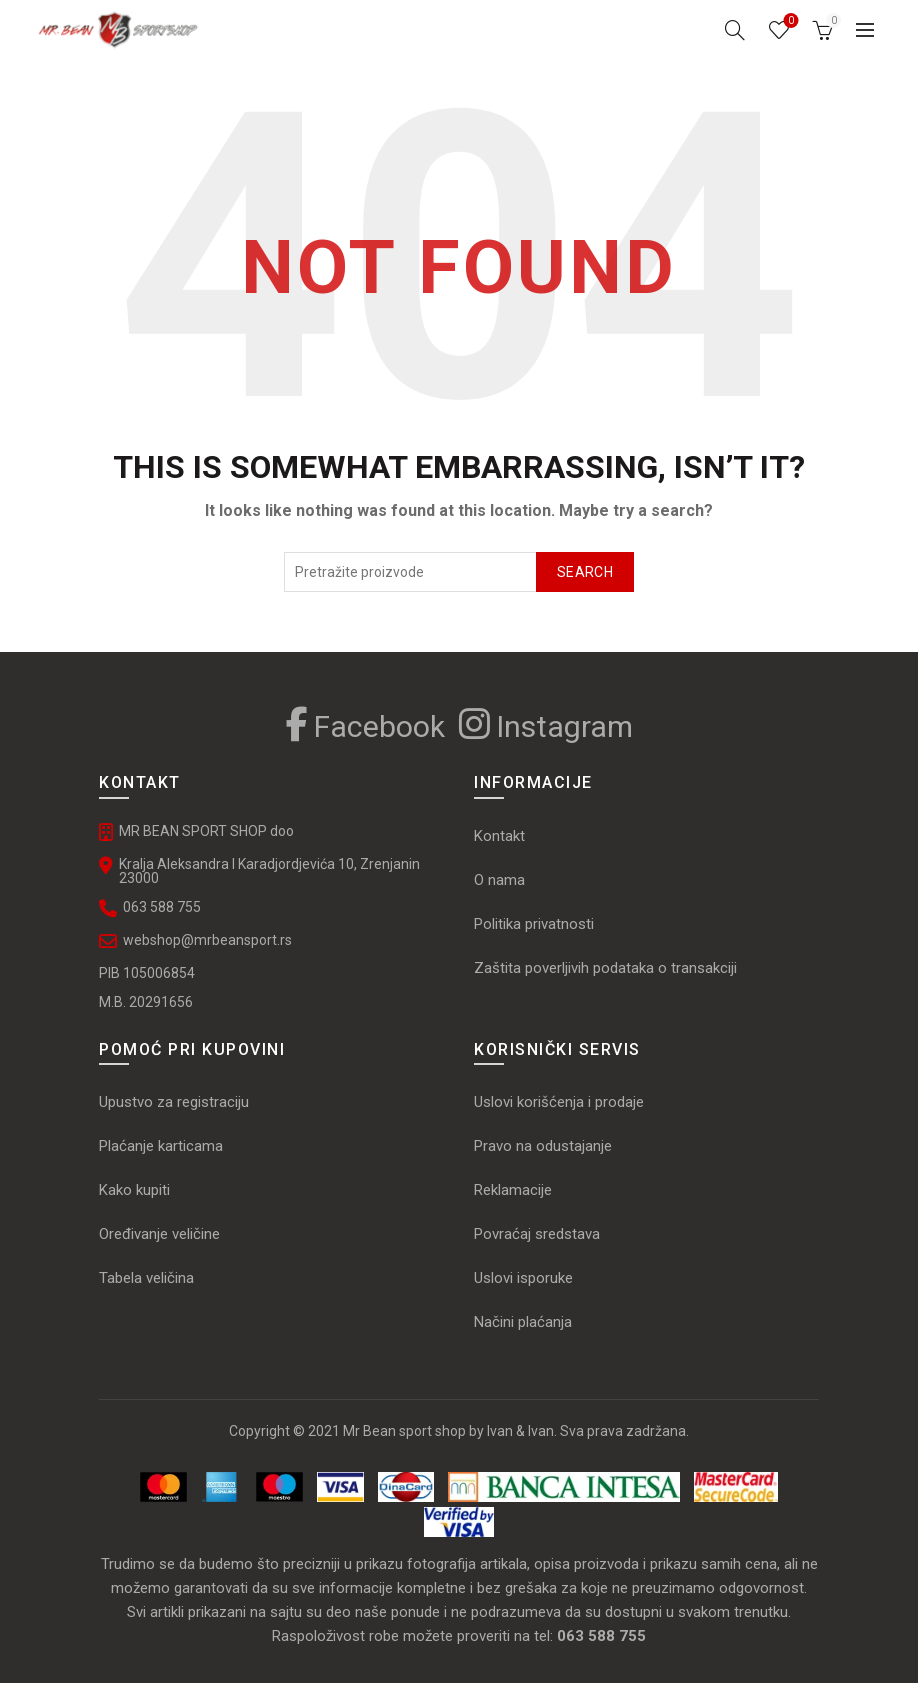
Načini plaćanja (523, 1322)
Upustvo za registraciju (174, 1102)
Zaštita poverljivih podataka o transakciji (605, 968)
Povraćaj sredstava (537, 1234)
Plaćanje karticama (161, 1146)
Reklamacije (513, 1190)
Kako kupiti (134, 1190)
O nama (499, 880)
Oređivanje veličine (159, 1234)
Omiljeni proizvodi (789, 21)
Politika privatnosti (534, 924)
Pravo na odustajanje (543, 1146)
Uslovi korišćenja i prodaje (559, 1102)
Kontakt (499, 836)
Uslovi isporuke (523, 1278)
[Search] (735, 30)
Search (585, 572)
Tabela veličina (148, 1278)
